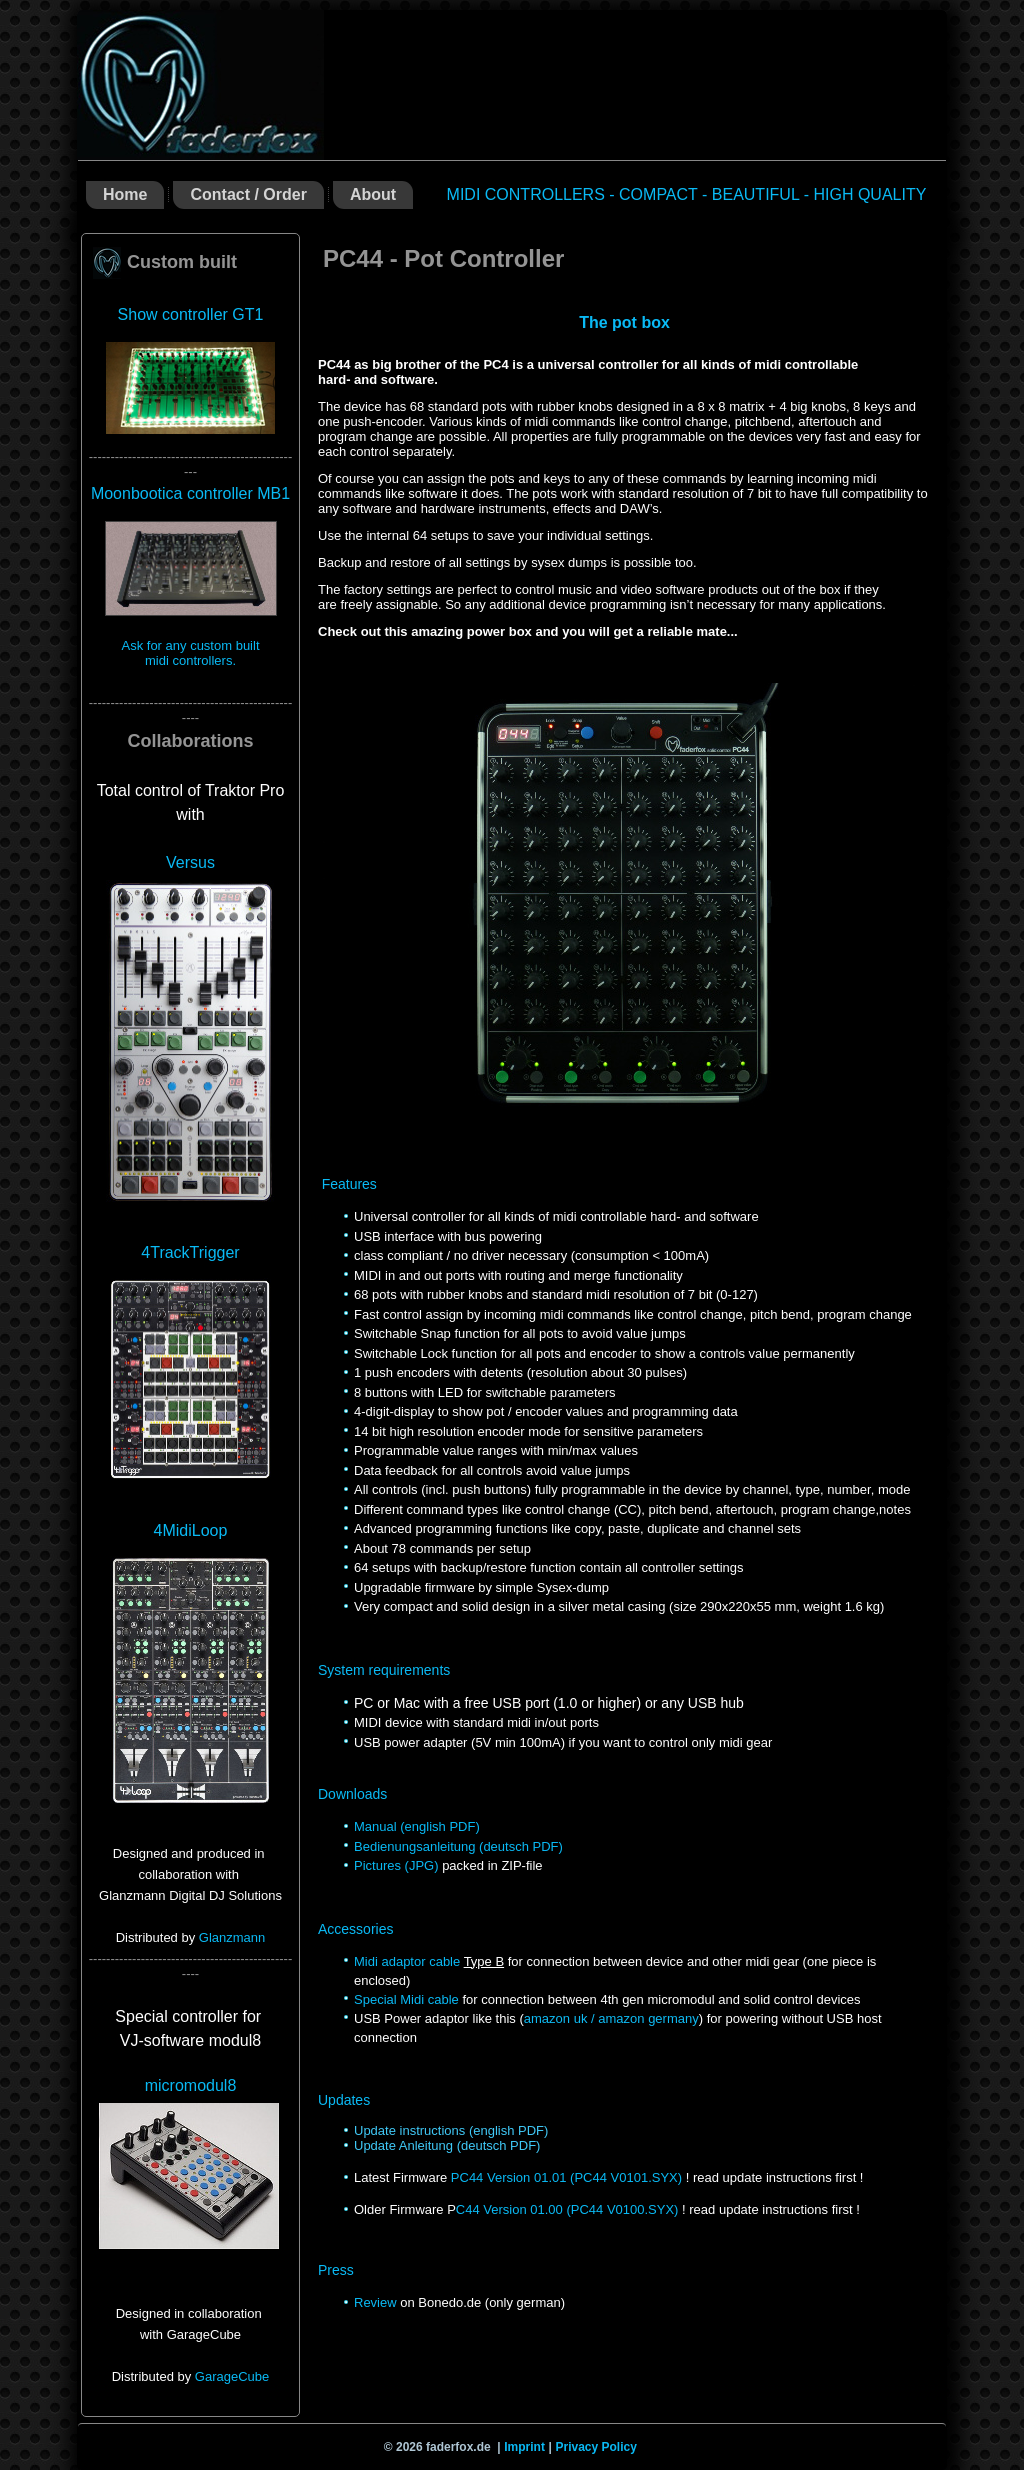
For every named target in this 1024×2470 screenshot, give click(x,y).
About (373, 194)
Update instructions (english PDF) (451, 2130)
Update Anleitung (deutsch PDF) (447, 2145)
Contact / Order (248, 194)
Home (125, 194)
